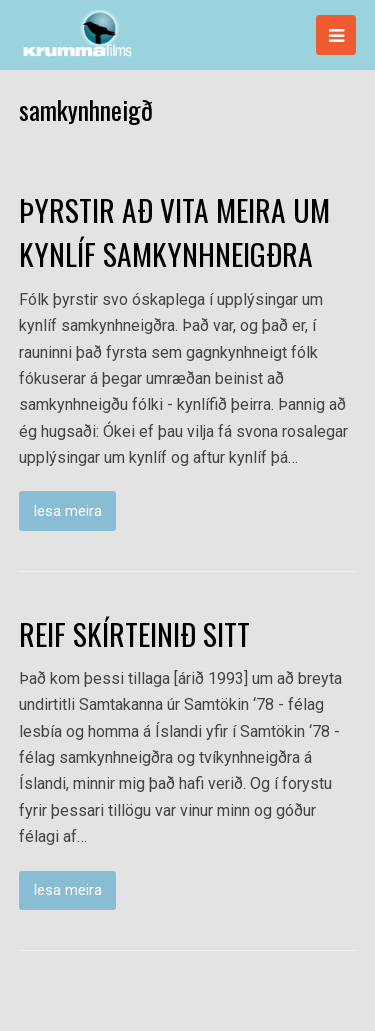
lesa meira (68, 511)
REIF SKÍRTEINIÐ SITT (134, 634)
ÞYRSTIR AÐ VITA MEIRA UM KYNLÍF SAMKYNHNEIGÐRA (174, 232)
